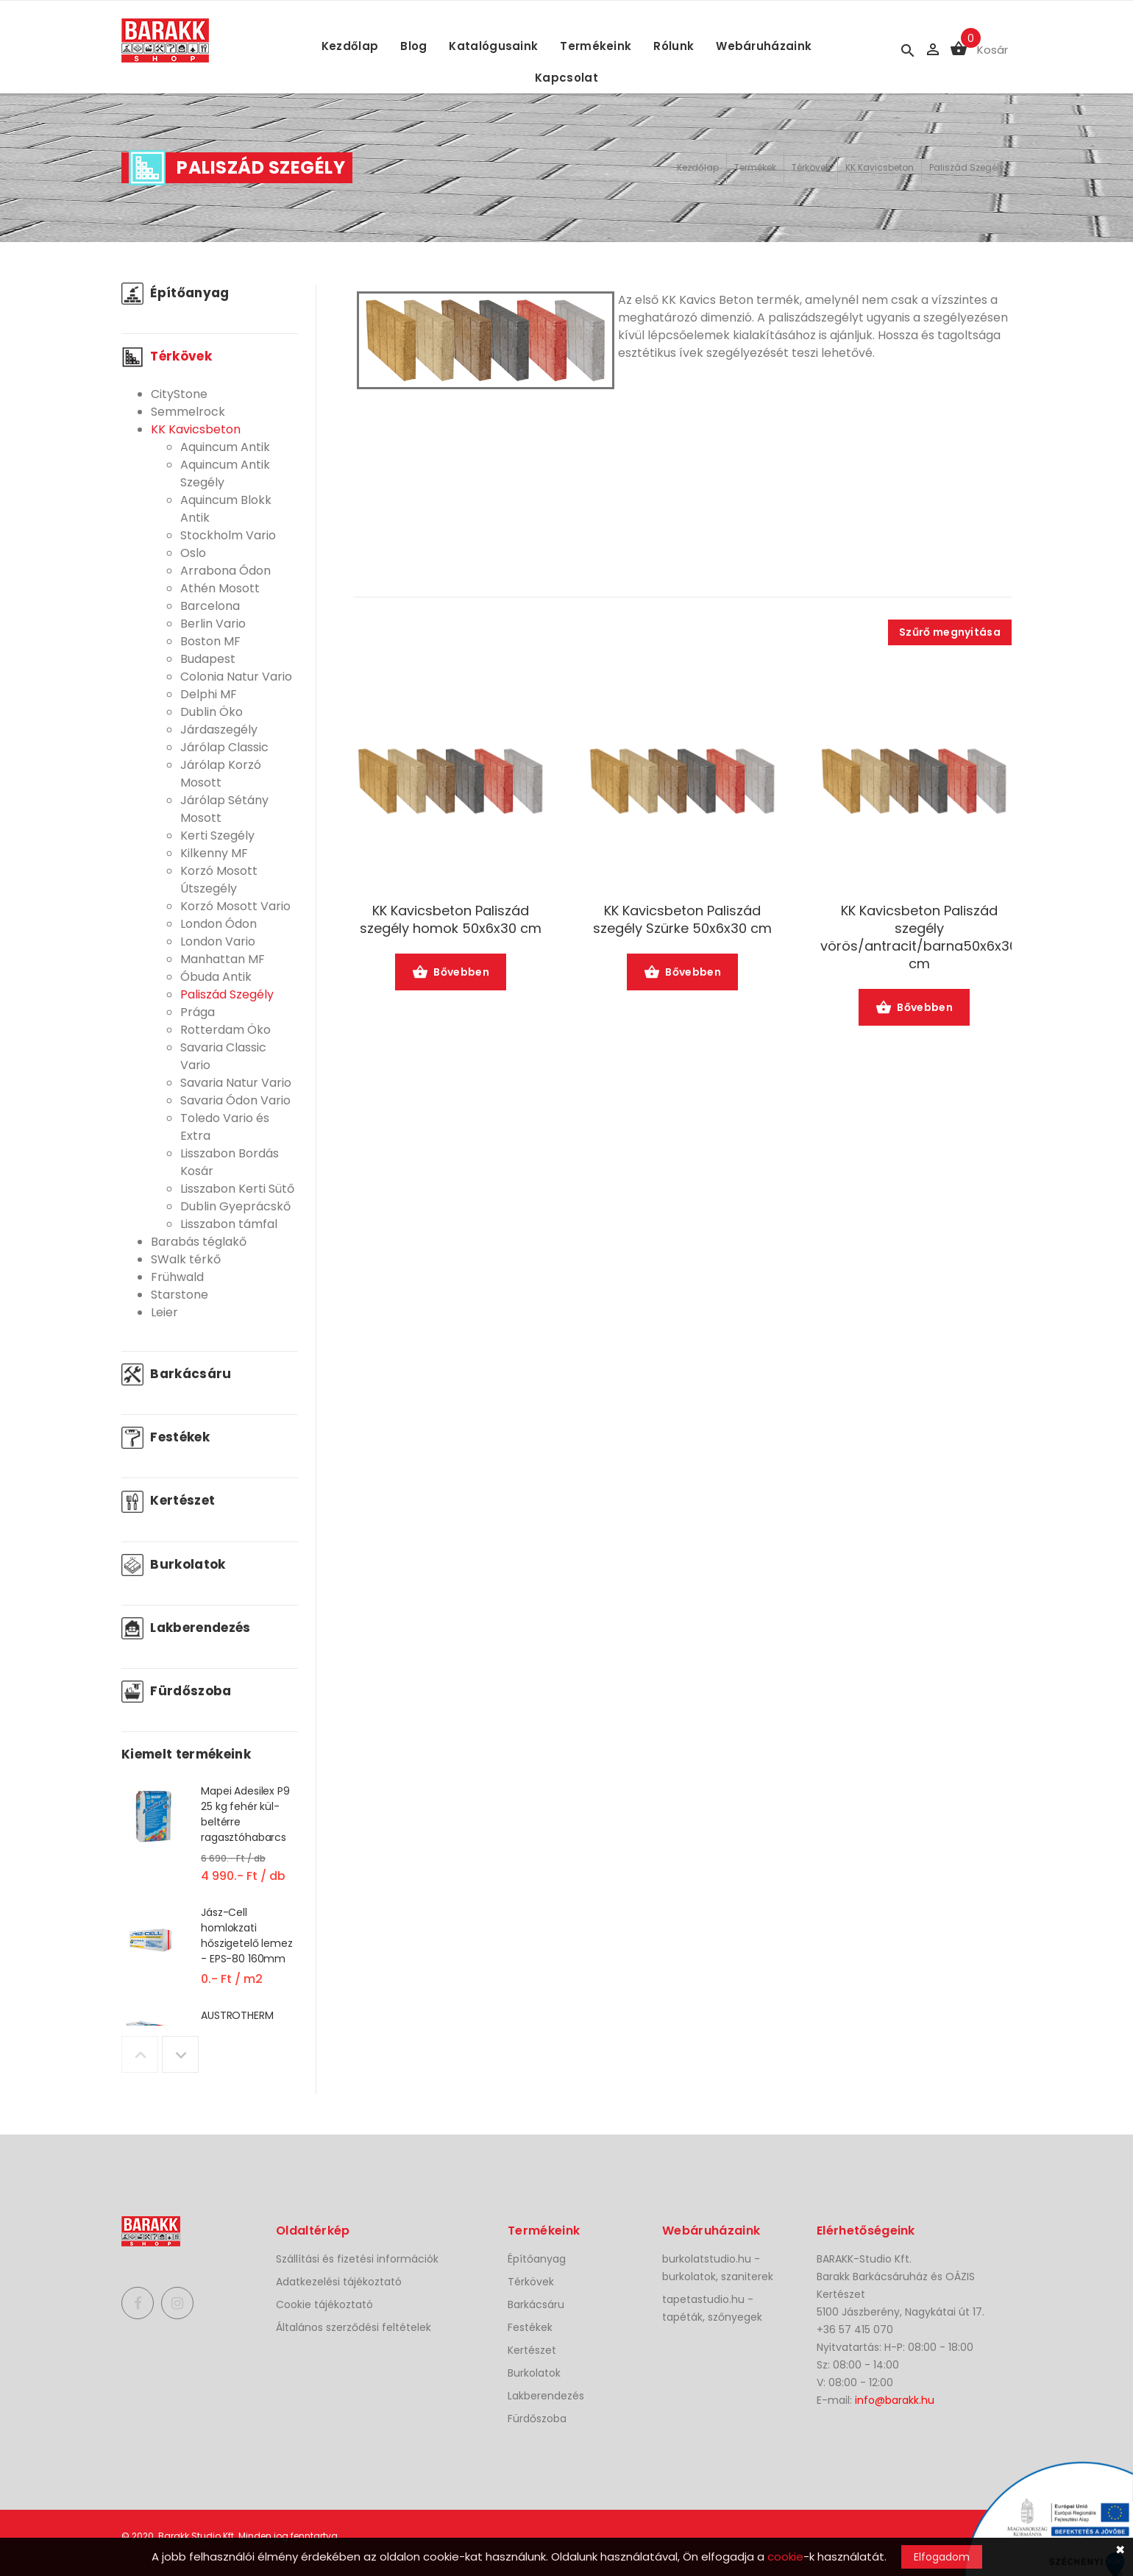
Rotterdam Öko (225, 1029)
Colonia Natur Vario (236, 676)
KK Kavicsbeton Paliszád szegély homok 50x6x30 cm (450, 919)
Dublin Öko (211, 711)
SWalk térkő (186, 1259)
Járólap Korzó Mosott (220, 773)
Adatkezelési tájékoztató (339, 2281)
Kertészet (168, 1500)
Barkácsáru (176, 1374)
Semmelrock (188, 411)
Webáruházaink (763, 46)
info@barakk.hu (894, 2400)
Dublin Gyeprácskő (235, 1206)
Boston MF (210, 641)
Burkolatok (173, 1564)
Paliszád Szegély (966, 167)
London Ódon (218, 923)
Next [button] (180, 2054)
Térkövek (811, 167)
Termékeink (595, 46)
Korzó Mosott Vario (235, 906)
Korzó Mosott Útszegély (219, 879)
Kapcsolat (566, 77)
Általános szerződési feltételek (353, 2327)
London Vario (217, 941)
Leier (164, 1312)
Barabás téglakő (198, 1241)
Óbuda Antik (216, 976)
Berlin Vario (213, 623)
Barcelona (210, 605)
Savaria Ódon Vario (235, 1100)
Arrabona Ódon (225, 570)
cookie (785, 2556)
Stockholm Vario (228, 535)
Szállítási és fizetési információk (357, 2259)
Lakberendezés (186, 1627)
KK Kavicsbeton (879, 167)
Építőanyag (175, 293)
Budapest (207, 658)
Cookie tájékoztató (324, 2304)
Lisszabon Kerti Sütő (237, 1188)
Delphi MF (208, 694)
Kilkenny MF (214, 853)
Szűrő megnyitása (950, 632)
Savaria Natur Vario (235, 1082)
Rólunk (673, 46)
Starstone (179, 1294)
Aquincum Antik (225, 447)
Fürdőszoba (176, 1691)
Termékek (755, 167)
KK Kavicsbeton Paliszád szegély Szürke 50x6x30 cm (682, 919)
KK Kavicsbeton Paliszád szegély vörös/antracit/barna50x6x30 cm (918, 937)
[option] (209, 1843)
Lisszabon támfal (228, 1224)
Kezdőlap (350, 46)
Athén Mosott (220, 588)
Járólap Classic (224, 747)
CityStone (179, 394)
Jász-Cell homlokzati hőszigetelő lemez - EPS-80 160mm (247, 1935)
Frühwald (177, 1277)
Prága (197, 1012)
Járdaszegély (219, 729)
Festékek (165, 1437)
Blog (413, 46)
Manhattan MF (222, 959)
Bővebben (450, 973)
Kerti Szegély (217, 835)
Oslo (193, 552)
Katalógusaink (493, 46)
